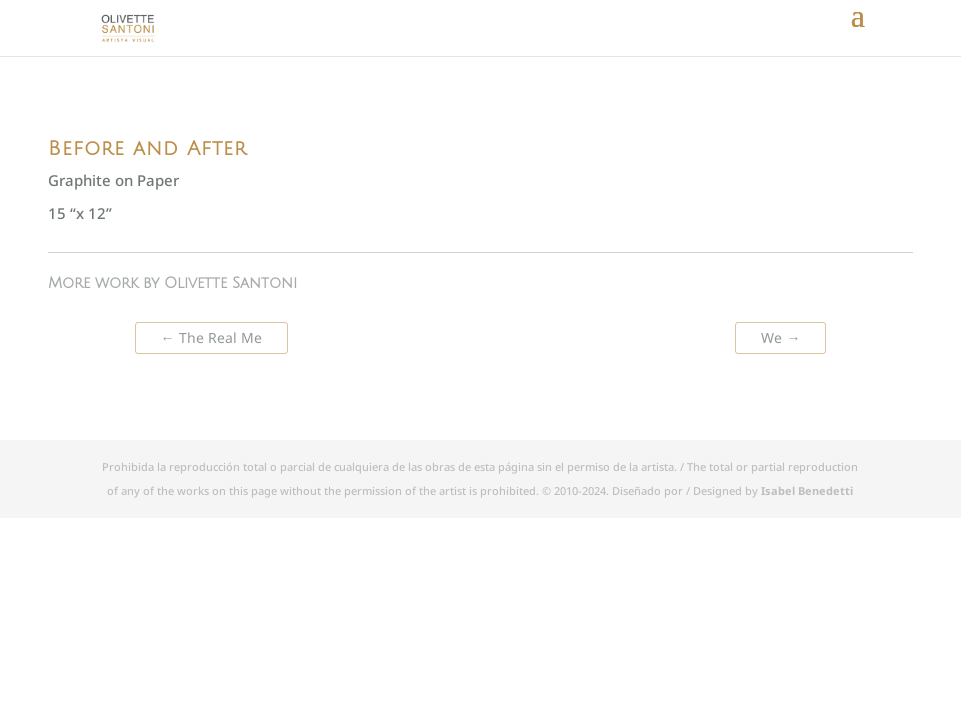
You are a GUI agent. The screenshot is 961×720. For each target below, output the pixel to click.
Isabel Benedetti (807, 490)
